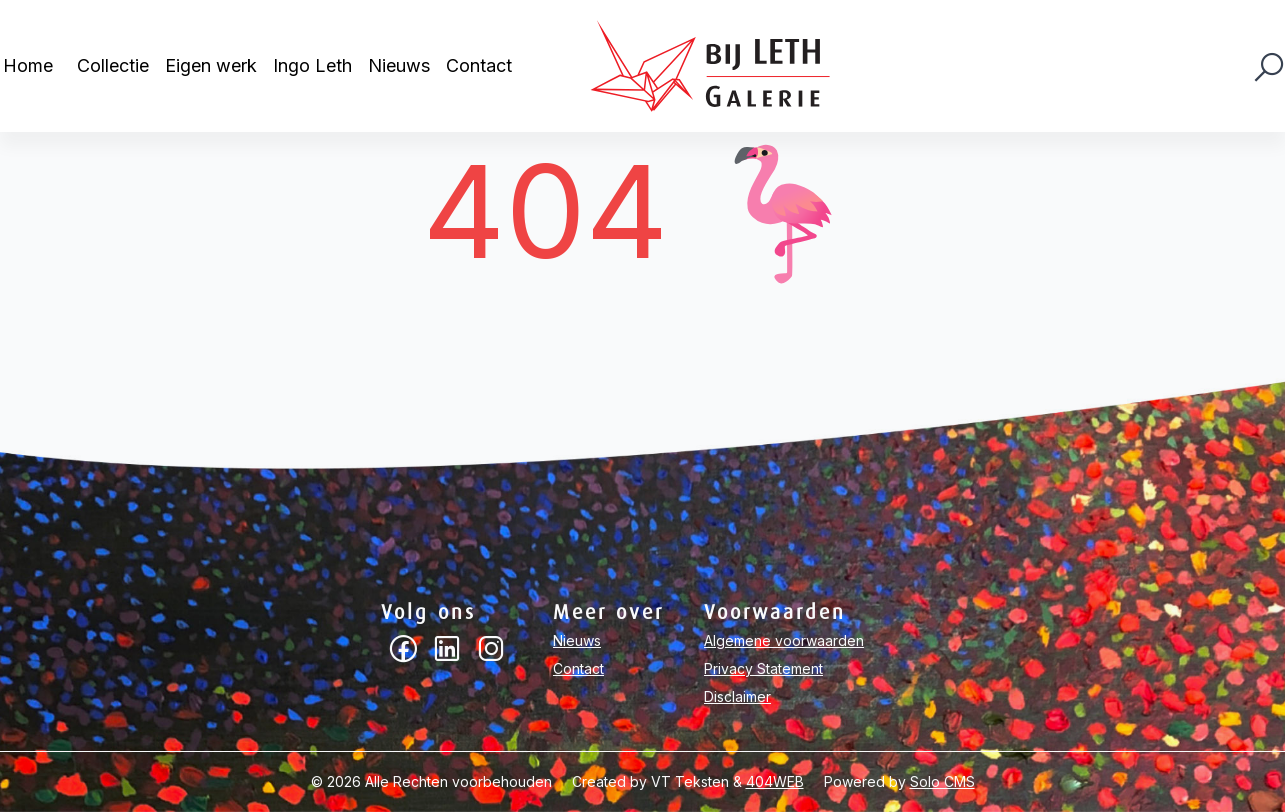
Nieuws (399, 65)
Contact (479, 65)
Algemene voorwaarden (784, 640)
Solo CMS (942, 781)
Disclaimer (737, 696)
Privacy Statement (763, 668)
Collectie (113, 65)
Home (28, 65)
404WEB (775, 781)
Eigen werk (211, 65)
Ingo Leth (312, 65)
